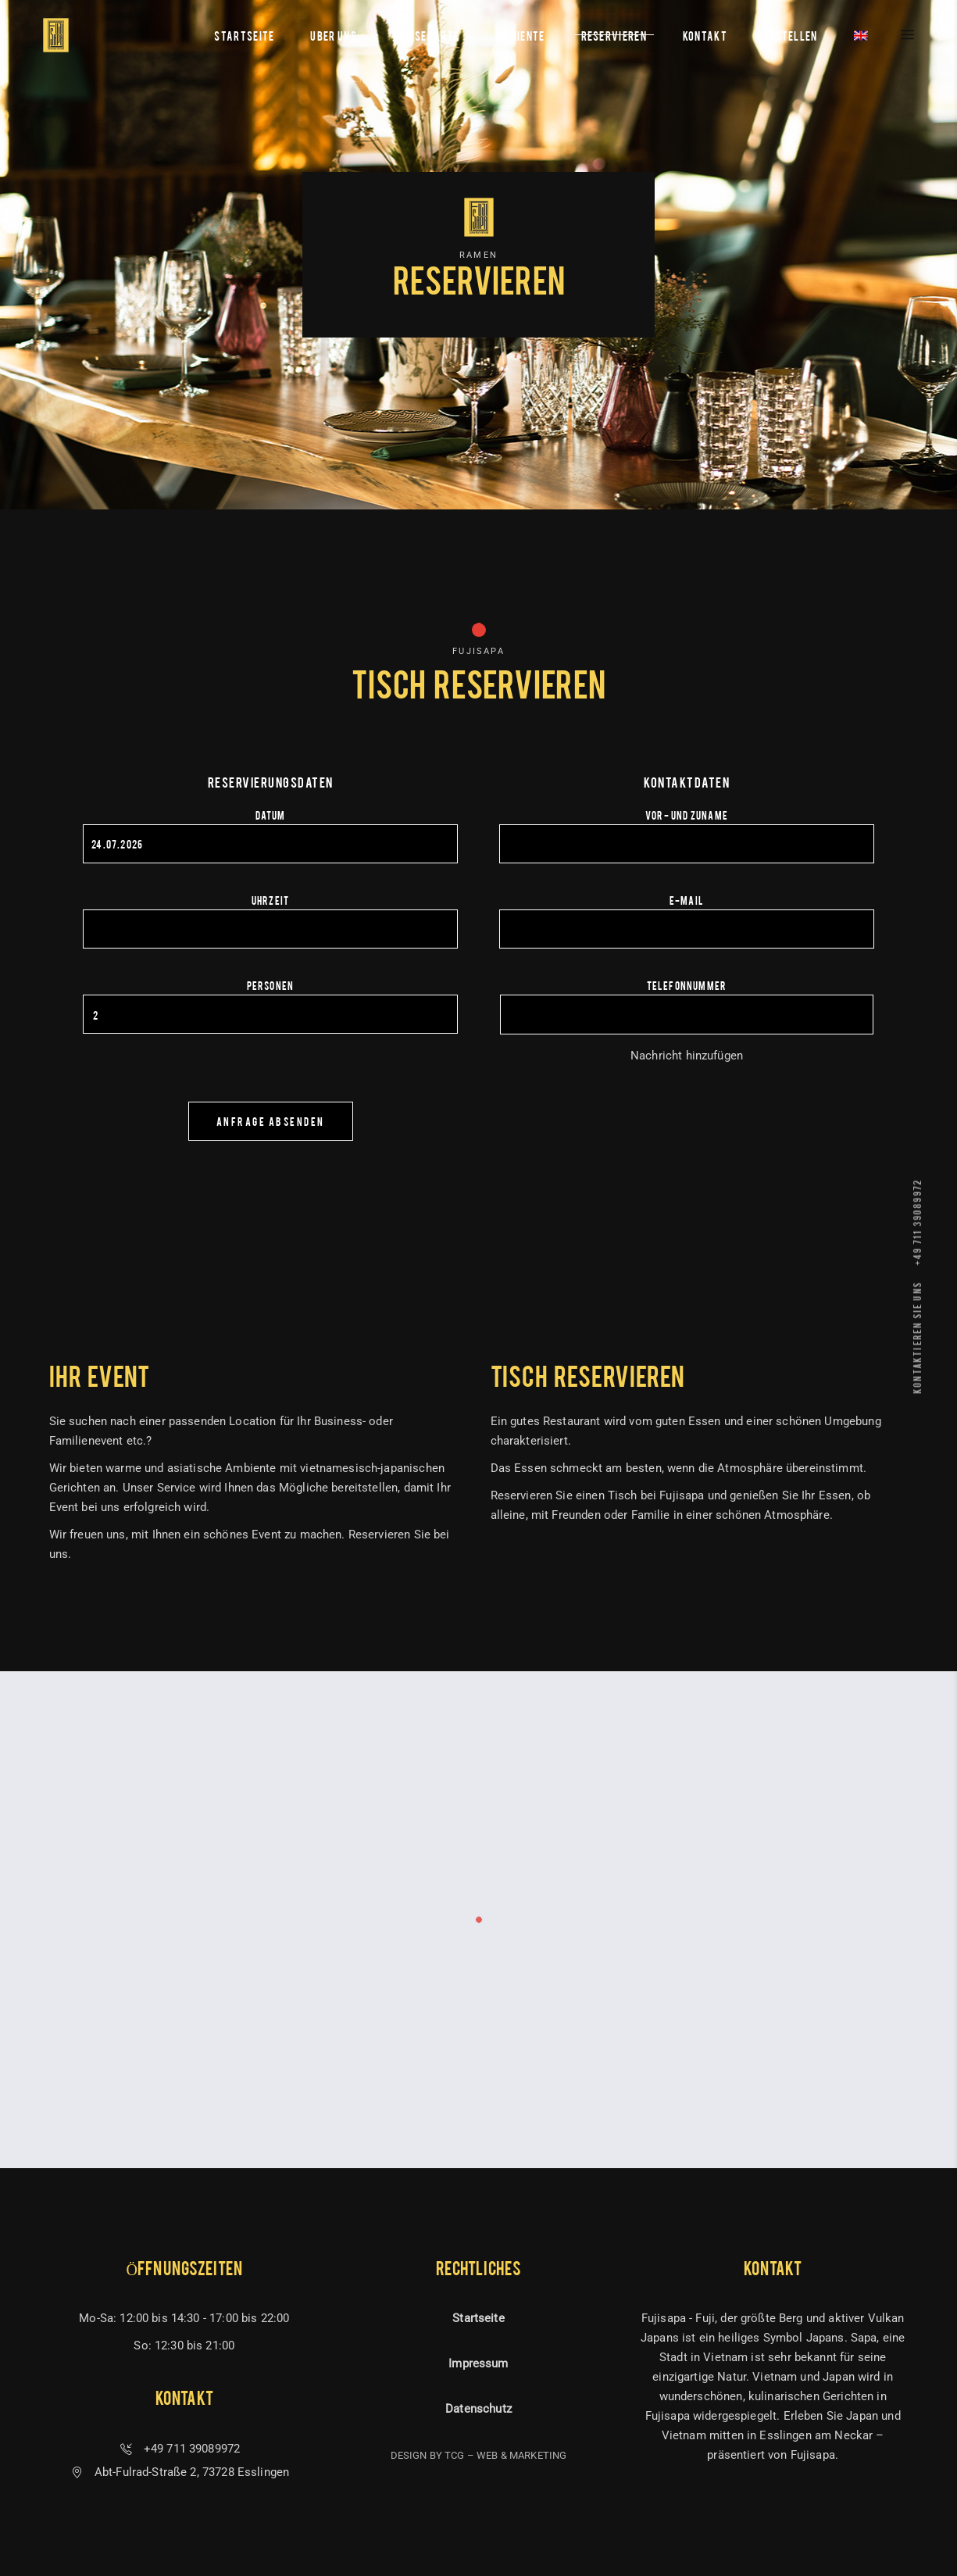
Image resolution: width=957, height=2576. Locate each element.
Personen (271, 984)
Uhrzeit (270, 899)
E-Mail (687, 899)
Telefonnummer (687, 984)
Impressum (478, 2363)
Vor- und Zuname (686, 814)
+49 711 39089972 (917, 1221)
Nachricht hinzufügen (686, 1056)
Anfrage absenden (270, 1120)
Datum (270, 814)
